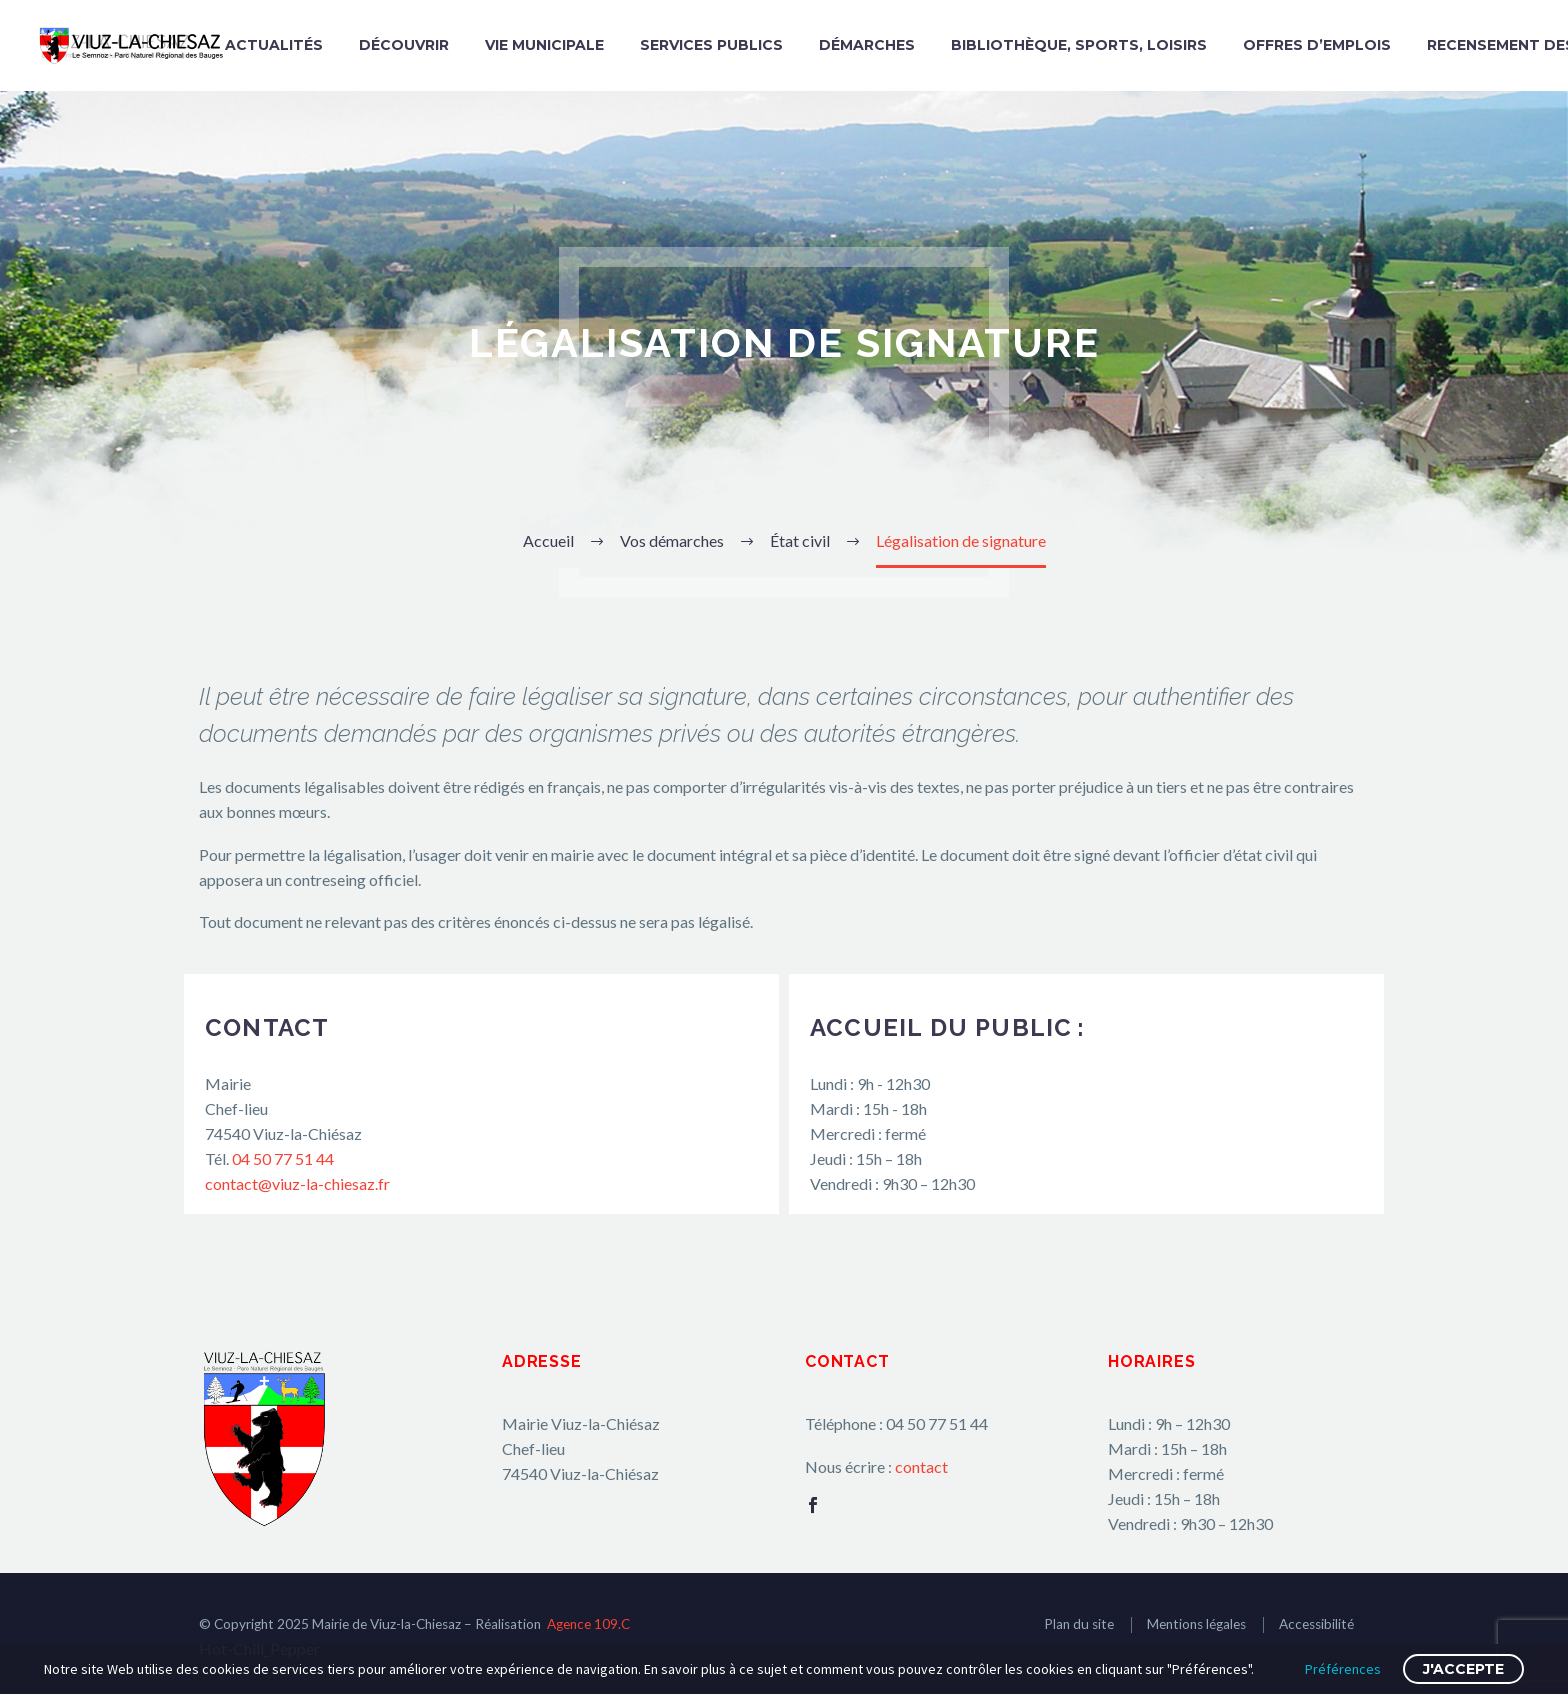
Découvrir (404, 45)
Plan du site (1079, 1624)
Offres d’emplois (1317, 45)
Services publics (711, 45)
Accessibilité (1316, 1624)
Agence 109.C (588, 1624)
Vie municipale (544, 45)
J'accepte (1463, 1669)
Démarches (867, 45)
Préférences (1343, 1669)
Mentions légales (1196, 1624)
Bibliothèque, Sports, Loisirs (1079, 45)
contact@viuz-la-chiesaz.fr (297, 1183)
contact (921, 1466)
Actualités (274, 45)
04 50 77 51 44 (283, 1158)
